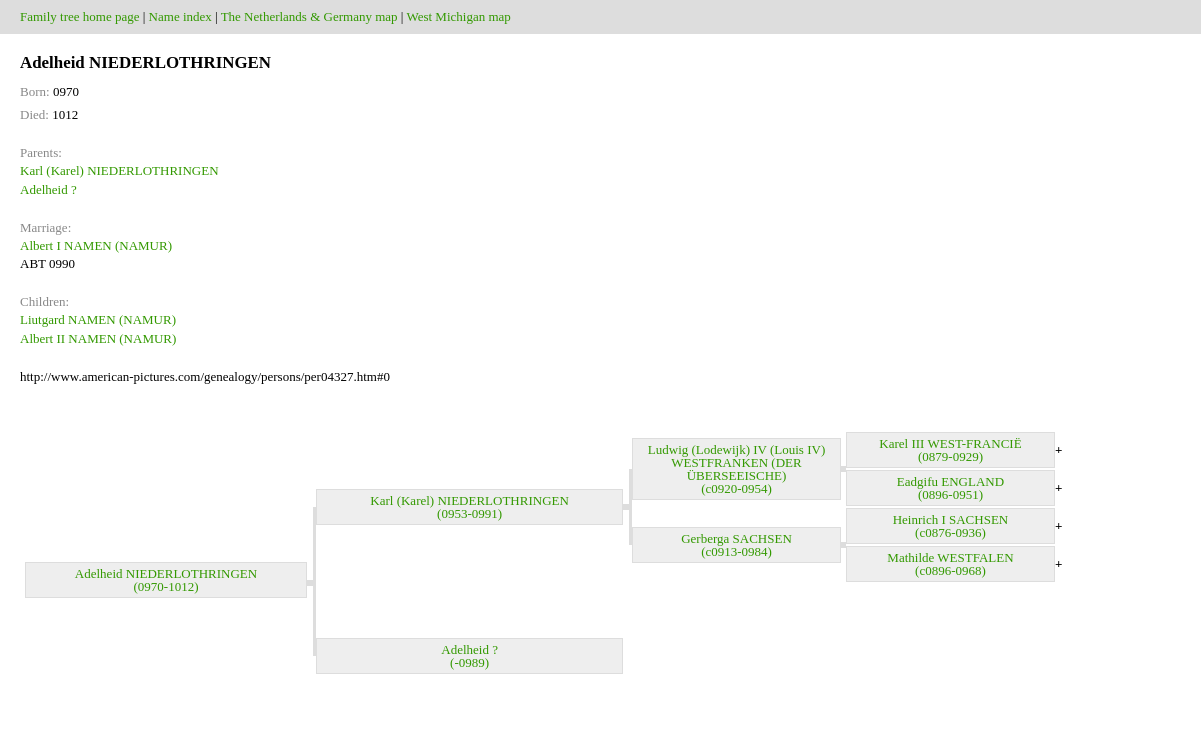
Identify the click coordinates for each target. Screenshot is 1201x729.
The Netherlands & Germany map (309, 16)
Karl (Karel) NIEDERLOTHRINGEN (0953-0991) (469, 507)
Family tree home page (80, 16)
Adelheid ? (48, 189)
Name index (180, 16)
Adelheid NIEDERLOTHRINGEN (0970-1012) (166, 580)
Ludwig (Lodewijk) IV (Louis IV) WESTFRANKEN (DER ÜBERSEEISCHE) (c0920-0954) (736, 469)
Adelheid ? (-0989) (469, 656)
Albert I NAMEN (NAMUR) (96, 245)
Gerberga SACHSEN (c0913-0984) (736, 545)
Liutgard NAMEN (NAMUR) (98, 319)
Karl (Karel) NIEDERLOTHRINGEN (119, 170)
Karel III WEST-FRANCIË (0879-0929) (950, 450)
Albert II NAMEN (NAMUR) (98, 338)
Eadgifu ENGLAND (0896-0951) (950, 488)
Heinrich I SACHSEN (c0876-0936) (951, 526)
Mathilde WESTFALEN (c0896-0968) (950, 564)
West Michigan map (458, 16)
